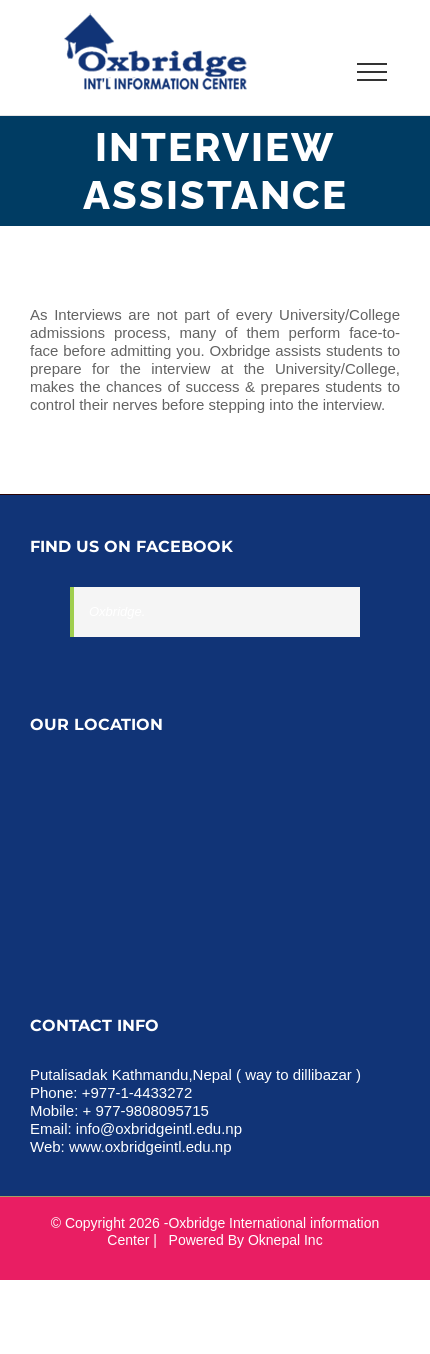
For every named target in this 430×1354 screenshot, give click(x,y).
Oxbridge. (117, 611)
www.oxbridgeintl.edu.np (150, 1146)
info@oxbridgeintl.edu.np (159, 1128)
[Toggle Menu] (372, 72)
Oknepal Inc (285, 1240)
